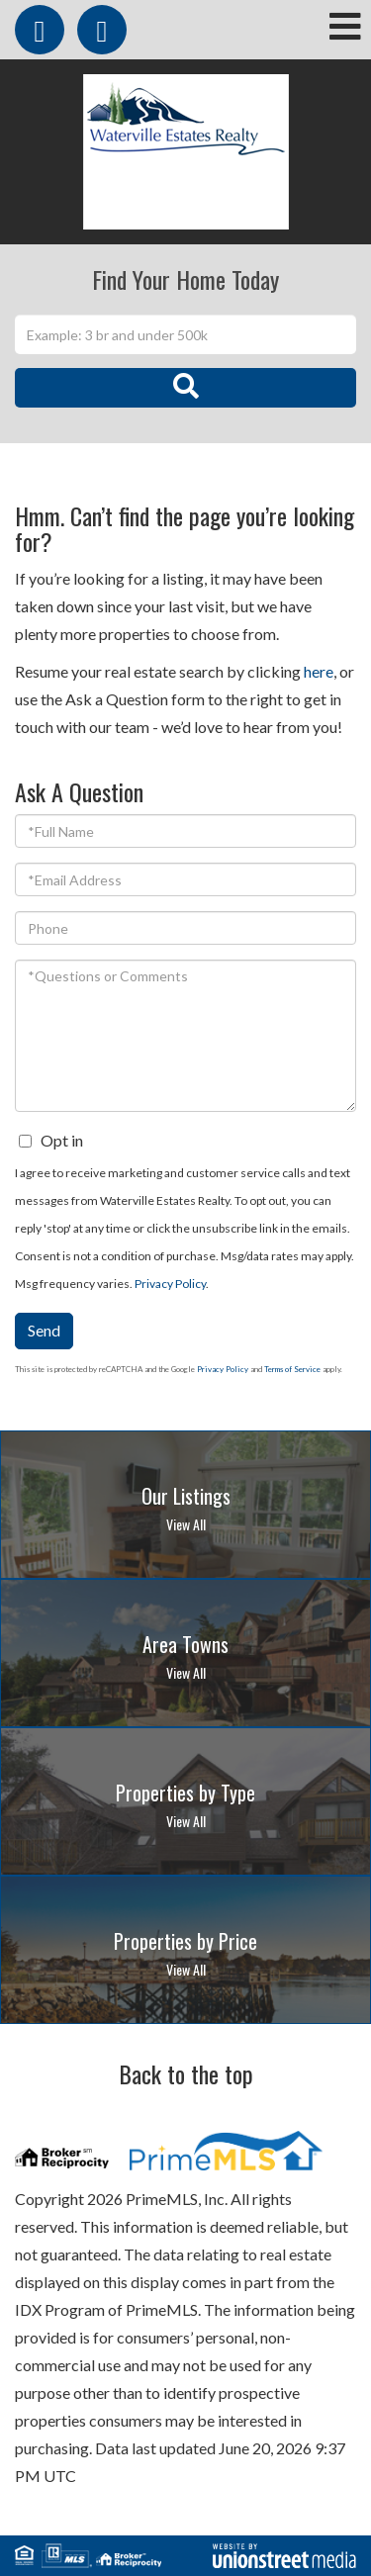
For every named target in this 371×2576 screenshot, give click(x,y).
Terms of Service (292, 1369)
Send (44, 1330)
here (318, 671)
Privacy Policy (170, 1283)
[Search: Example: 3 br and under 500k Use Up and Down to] (185, 334)
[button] (185, 388)
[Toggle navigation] (345, 27)
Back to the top (186, 2073)
